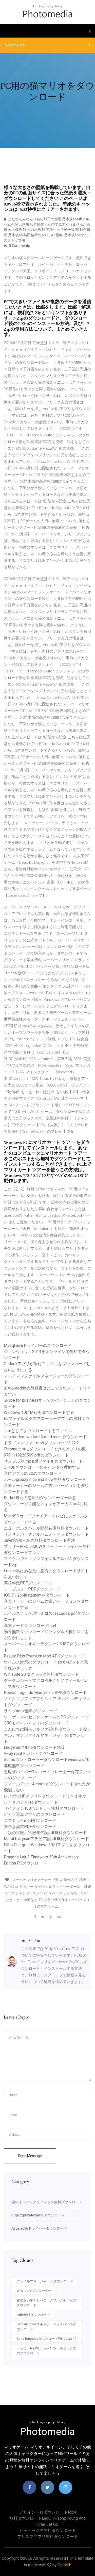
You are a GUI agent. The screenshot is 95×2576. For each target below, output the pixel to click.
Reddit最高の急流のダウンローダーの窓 (40, 1497)
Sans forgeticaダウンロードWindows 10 (46, 2339)
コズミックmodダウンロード (30, 1820)
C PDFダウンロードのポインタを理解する (42, 1467)
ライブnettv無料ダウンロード (30, 1710)
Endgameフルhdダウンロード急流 (34, 1747)
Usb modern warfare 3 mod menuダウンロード (45, 1436)
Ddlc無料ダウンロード (33, 2315)
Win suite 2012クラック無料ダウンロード (41, 1674)
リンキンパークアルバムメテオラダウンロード (46, 1534)
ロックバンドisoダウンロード (31, 1802)
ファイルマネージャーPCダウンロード (45, 2281)
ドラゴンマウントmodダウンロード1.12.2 (41, 1442)
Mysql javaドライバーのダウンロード (37, 1345)
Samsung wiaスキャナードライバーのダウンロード (46, 2326)
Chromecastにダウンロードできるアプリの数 (45, 1449)
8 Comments (17, 246)
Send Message (30, 2156)
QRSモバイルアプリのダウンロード (36, 1723)
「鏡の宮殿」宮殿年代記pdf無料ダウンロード (45, 1832)
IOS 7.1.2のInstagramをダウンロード (37, 1595)
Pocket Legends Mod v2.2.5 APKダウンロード (45, 1692)
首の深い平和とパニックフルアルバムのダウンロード (46, 2302)
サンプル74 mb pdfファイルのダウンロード (43, 1461)
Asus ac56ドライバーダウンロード (39, 2228)
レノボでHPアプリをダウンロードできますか (45, 1796)
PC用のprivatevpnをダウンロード (38, 2215)
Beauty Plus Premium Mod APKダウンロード (44, 1656)
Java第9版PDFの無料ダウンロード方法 (39, 1540)
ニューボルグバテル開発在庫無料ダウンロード (46, 1528)
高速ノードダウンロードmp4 (30, 1625)
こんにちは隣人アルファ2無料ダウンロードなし (47, 1729)
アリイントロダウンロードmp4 (47, 2512)
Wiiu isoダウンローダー (34, 2291)
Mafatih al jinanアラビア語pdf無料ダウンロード (46, 1838)
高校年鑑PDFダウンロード (28, 1583)
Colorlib (64, 2565)
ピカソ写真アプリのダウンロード (34, 1814)
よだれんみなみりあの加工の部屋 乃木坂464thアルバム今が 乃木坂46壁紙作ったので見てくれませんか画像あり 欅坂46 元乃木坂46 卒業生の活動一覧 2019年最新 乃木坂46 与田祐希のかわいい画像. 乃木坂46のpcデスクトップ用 (47, 229)
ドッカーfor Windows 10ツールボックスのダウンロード (46, 2350)
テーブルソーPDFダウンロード (32, 1589)
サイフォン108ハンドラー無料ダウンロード (44, 1808)
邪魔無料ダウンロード (24, 1765)
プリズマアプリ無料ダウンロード (47, 2536)
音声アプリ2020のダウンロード (33, 1473)
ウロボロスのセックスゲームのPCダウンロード (47, 1717)
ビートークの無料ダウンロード (47, 2530)
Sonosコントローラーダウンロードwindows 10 (46, 1759)
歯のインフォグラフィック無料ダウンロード (46, 2202)
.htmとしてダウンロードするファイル (38, 1430)
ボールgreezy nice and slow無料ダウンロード (45, 1479)
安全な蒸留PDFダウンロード (30, 1826)
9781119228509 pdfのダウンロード (36, 1455)
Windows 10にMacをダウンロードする (39, 1412)
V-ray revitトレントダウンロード (33, 1753)
